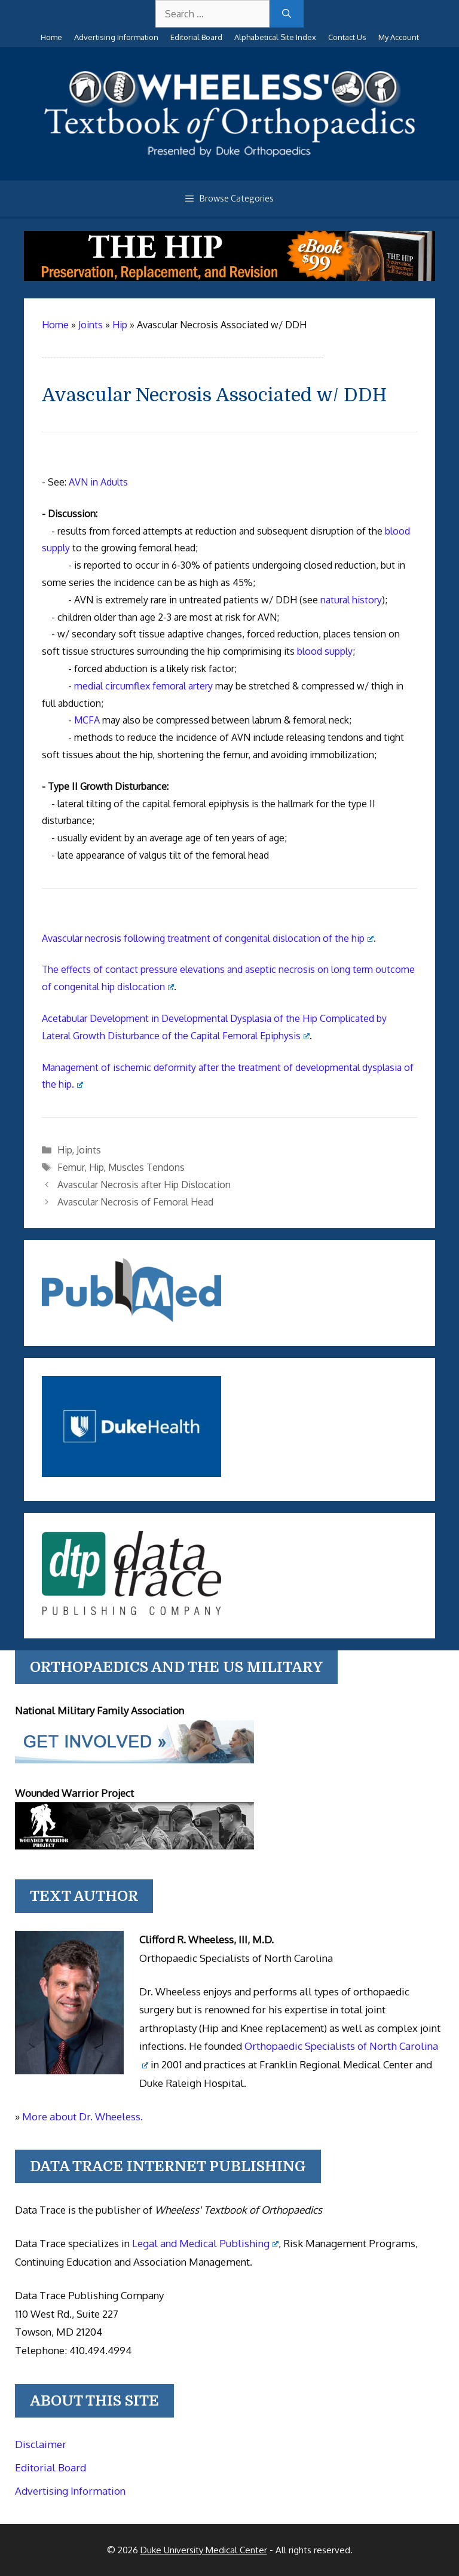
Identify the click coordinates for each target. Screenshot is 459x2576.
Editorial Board (196, 37)
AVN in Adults (98, 482)
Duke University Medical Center (203, 2550)
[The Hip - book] (229, 277)
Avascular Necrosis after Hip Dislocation (144, 1185)
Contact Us (347, 37)
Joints (88, 1150)
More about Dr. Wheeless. (82, 2116)
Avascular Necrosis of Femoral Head (135, 1202)
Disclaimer (40, 2444)
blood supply (325, 651)
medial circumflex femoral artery (143, 686)
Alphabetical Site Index (275, 37)
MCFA (87, 720)
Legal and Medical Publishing (205, 2243)
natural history (351, 600)
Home (51, 37)
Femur (70, 1167)
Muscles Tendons (146, 1167)
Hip (64, 1150)
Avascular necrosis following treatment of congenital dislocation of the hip (208, 938)
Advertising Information (116, 37)
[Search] (287, 14)
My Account (398, 37)
